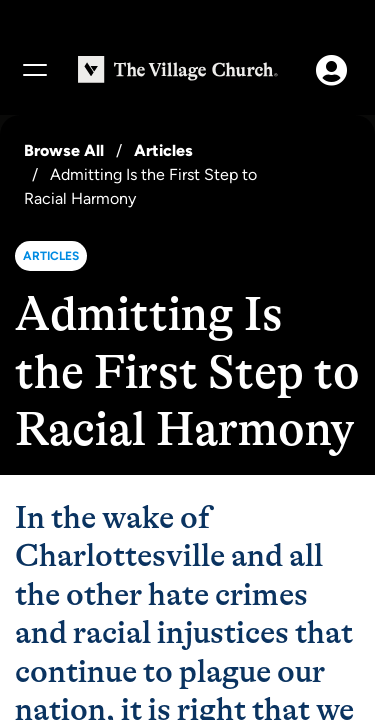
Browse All (64, 150)
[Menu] (34, 70)
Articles (163, 150)
